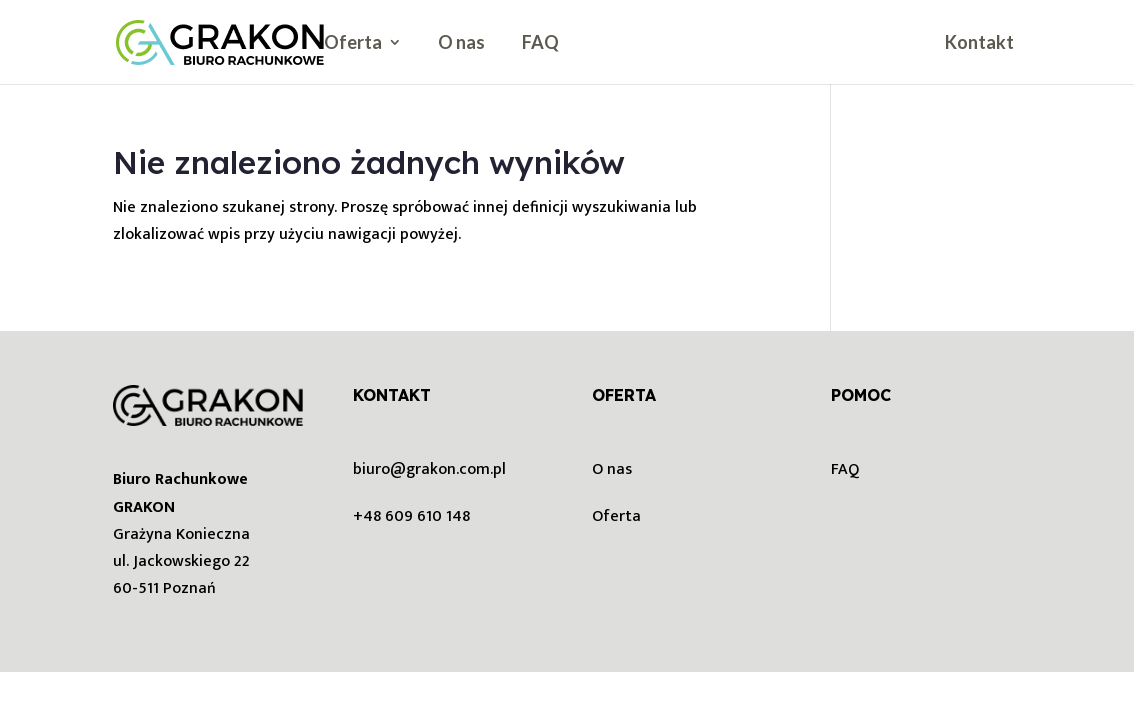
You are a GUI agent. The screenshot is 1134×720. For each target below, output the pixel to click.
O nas (461, 44)
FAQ (540, 44)
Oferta (353, 44)
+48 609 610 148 (411, 516)
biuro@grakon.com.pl (429, 469)
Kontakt (979, 44)
